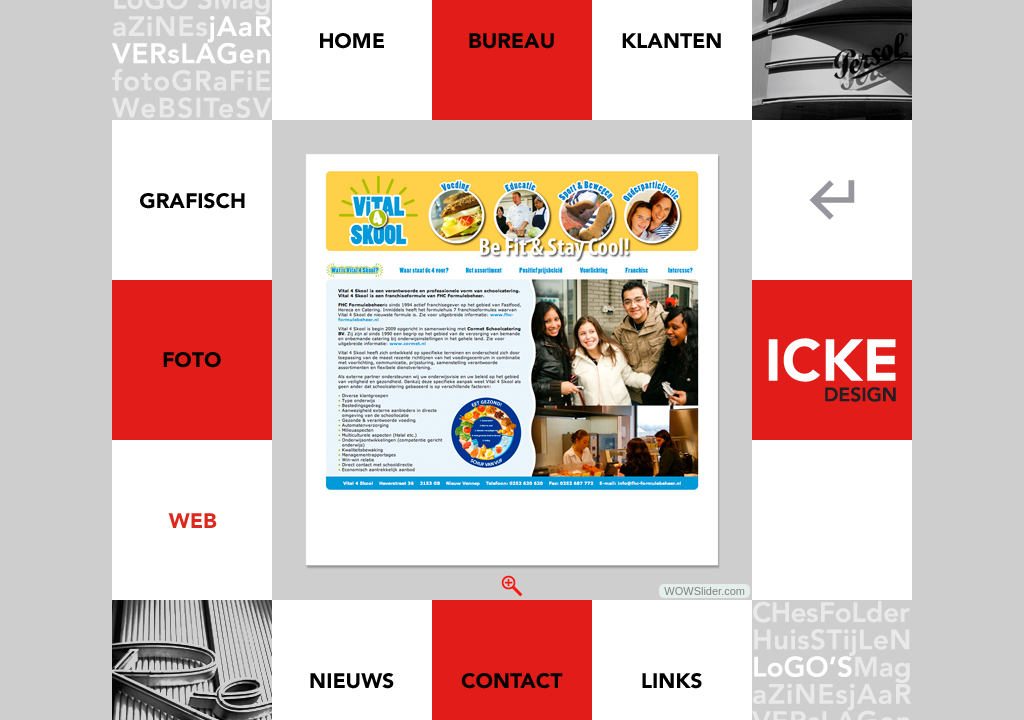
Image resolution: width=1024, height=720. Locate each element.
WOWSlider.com (704, 591)
